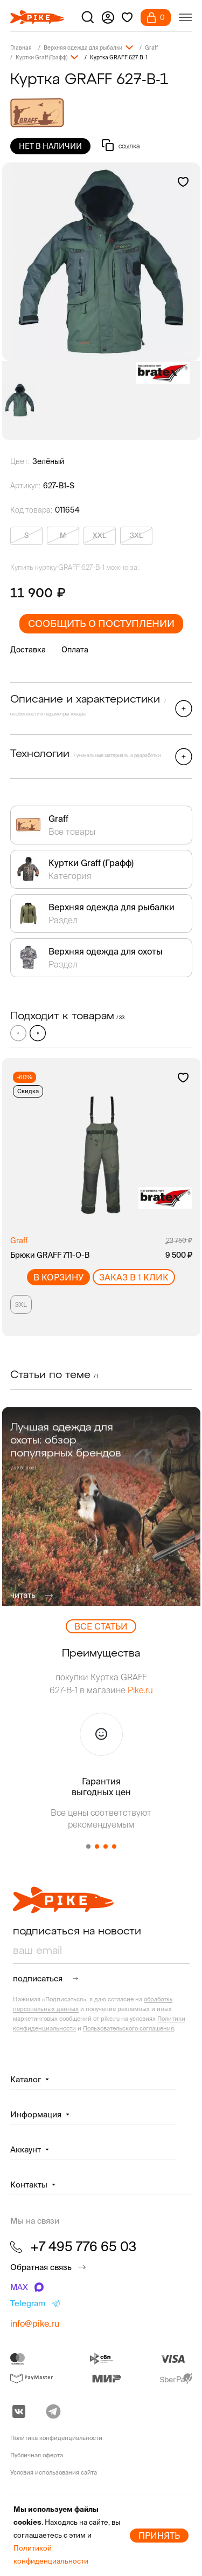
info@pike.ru (34, 2323)
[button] (38, 1033)
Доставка (28, 649)
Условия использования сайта (53, 2472)
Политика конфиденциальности (56, 2438)
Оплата (74, 649)
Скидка (28, 1091)
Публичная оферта (36, 2455)
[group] (101, 261)
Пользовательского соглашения (128, 2028)
